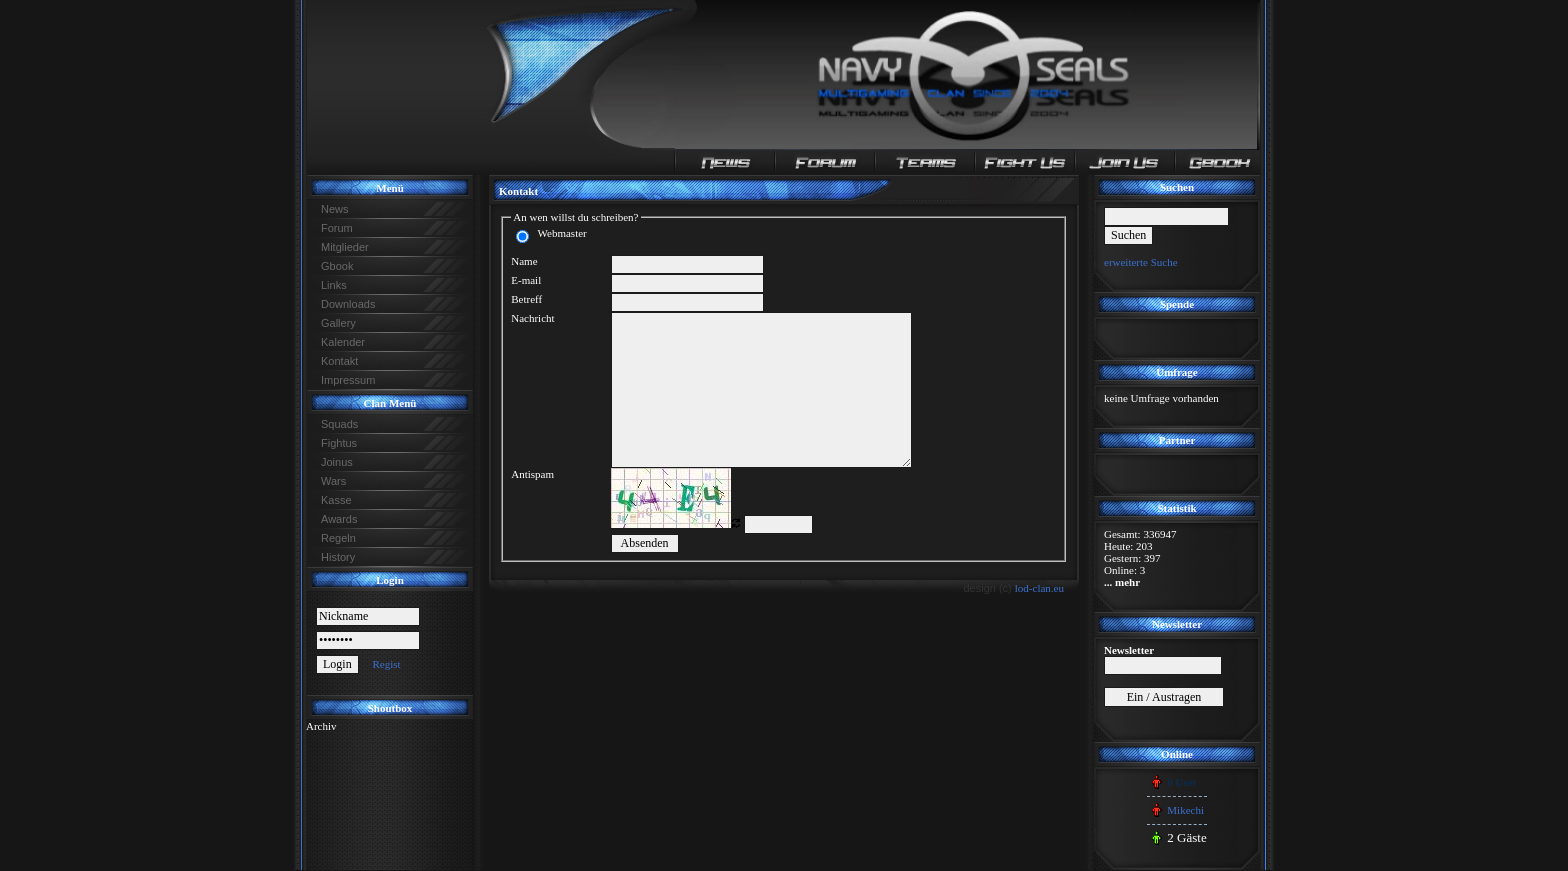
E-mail (526, 280)
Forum (337, 228)
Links (334, 285)
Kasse (336, 500)
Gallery (338, 323)
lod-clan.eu (1039, 588)
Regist (386, 664)
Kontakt (339, 361)
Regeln (338, 538)
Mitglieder (345, 247)
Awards (339, 519)
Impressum (348, 380)
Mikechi (1185, 810)
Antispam (532, 474)
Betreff (526, 299)
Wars (333, 481)
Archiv (321, 726)
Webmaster (559, 233)
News (335, 209)
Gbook (337, 266)
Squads (339, 424)
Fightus (339, 443)
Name (524, 261)
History (338, 557)
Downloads (348, 304)
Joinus (337, 462)
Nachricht (532, 318)
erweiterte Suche (1141, 262)
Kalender (343, 342)
